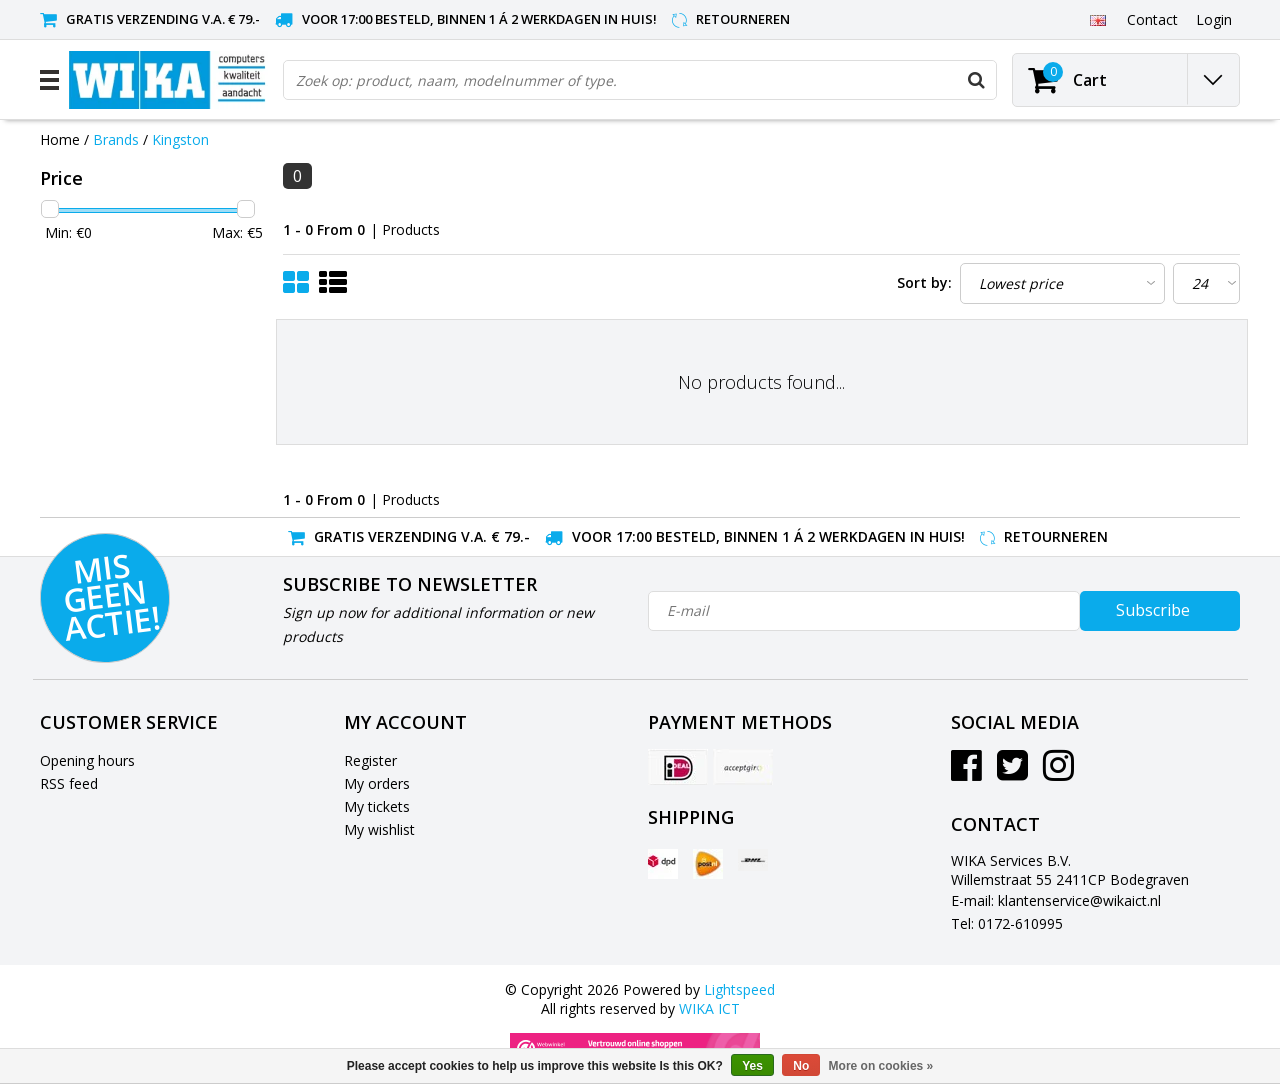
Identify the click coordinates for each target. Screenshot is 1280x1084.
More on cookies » (881, 1066)
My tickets (377, 806)
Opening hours (87, 760)
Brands (116, 139)
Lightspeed (739, 989)
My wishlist (379, 829)
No (801, 1066)
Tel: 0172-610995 (1007, 923)
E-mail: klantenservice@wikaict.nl (1056, 900)
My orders (377, 783)
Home (60, 139)
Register (370, 760)
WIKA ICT (709, 1008)
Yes (752, 1066)
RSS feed (69, 783)
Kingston (180, 139)
